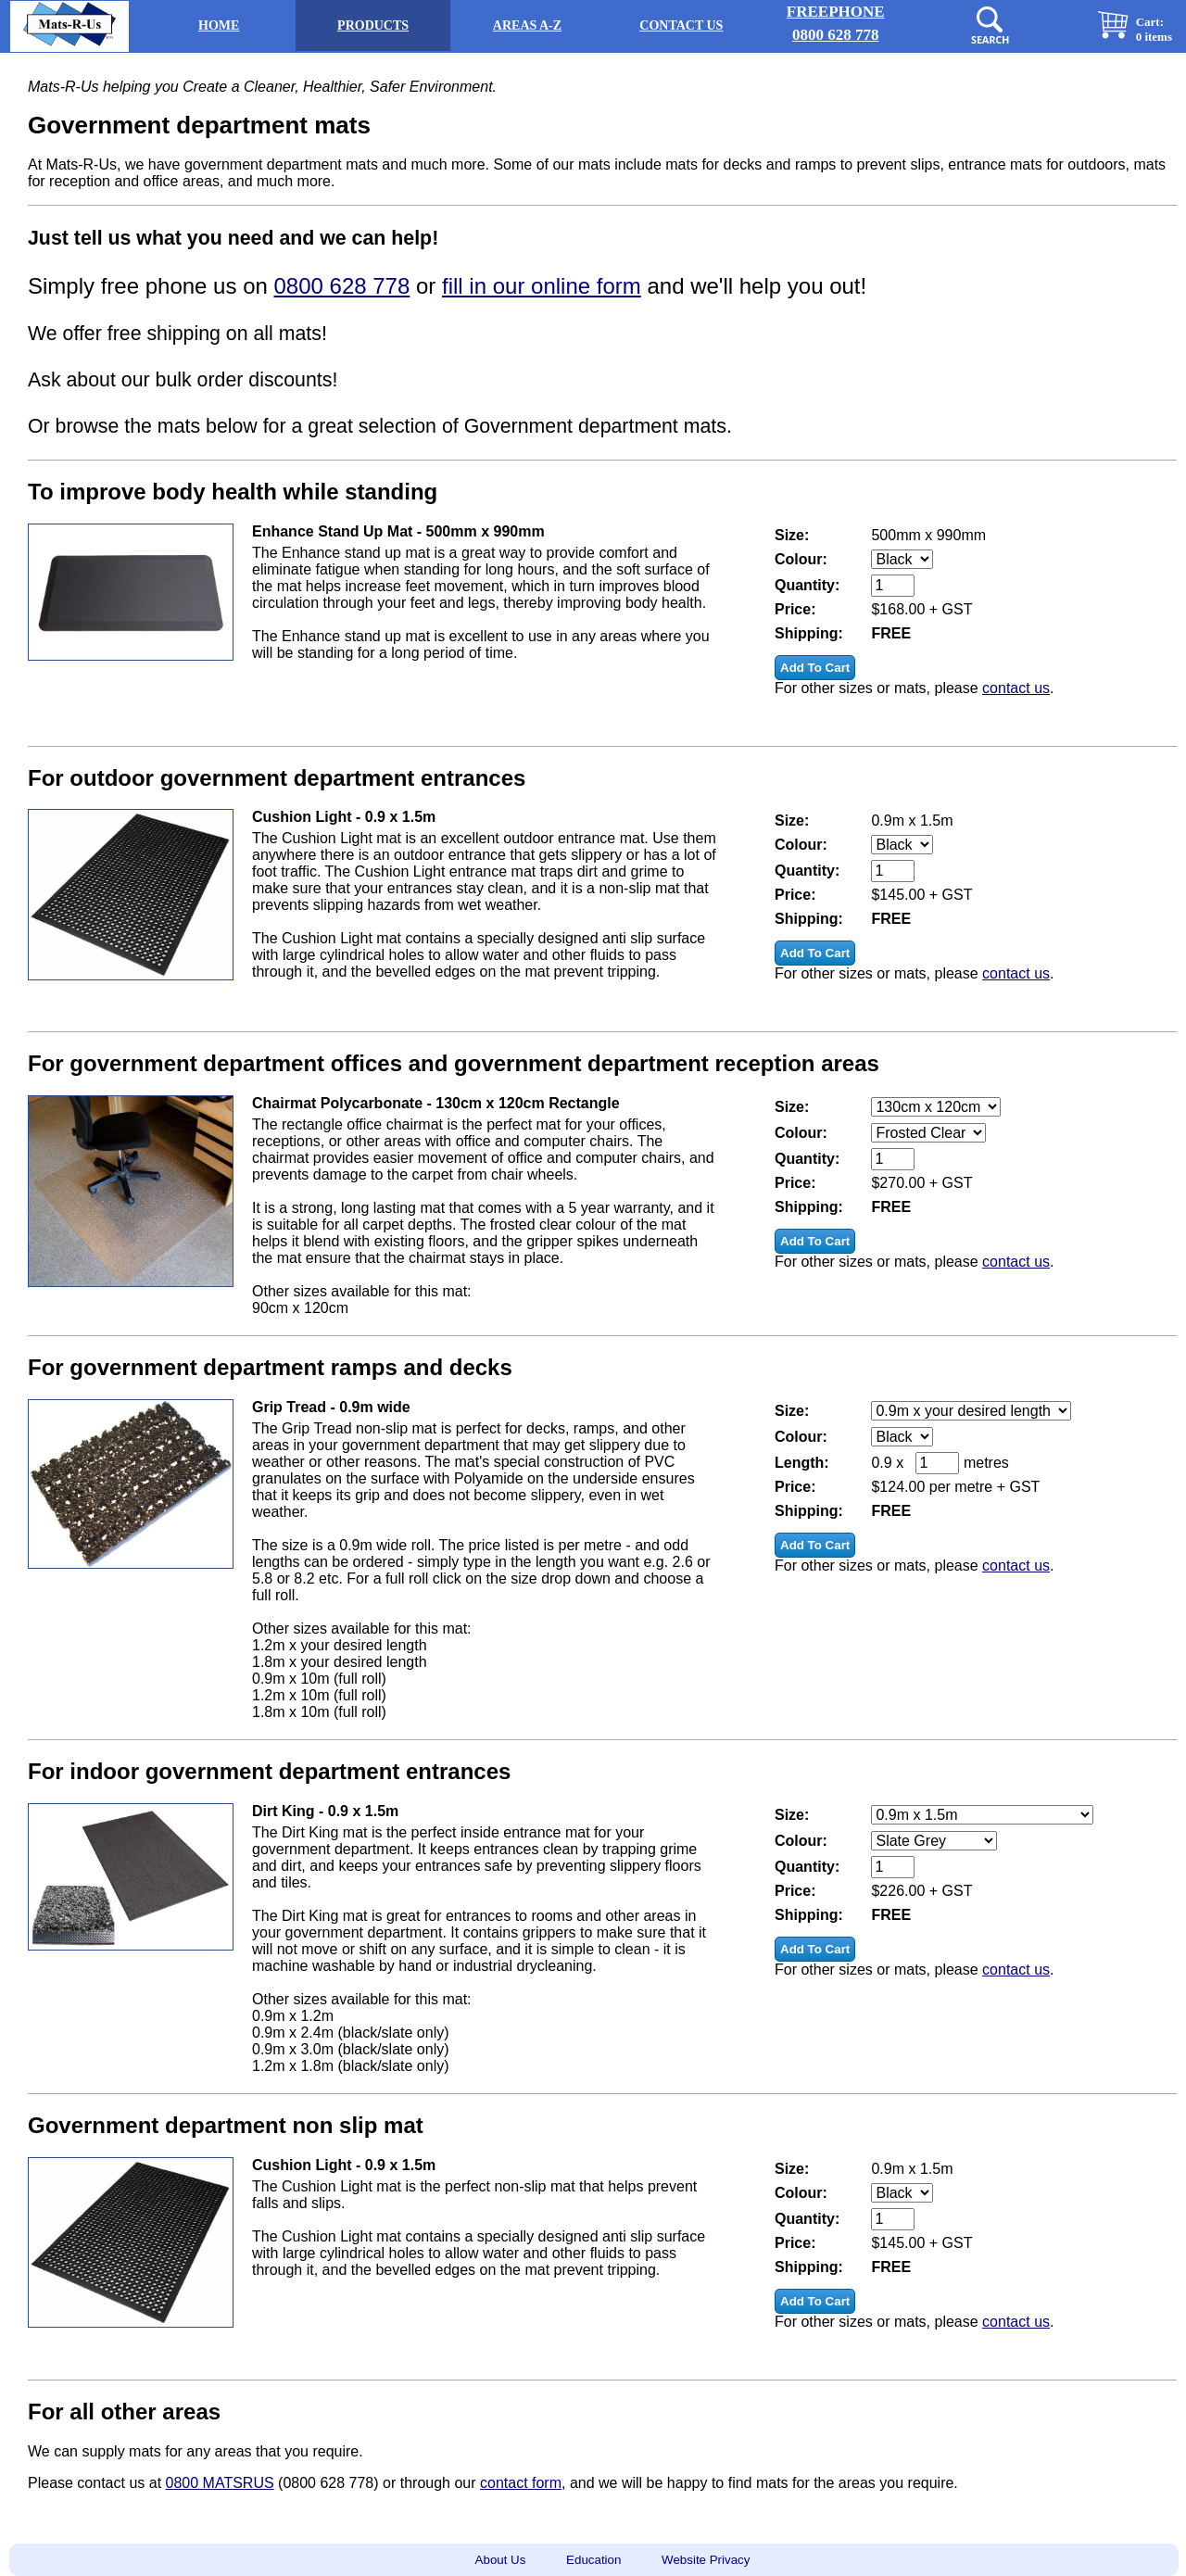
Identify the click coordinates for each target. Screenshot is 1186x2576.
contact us (1016, 688)
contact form (520, 2483)
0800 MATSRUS (220, 2483)
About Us (500, 2560)
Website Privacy (706, 2560)
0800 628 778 (342, 285)
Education (593, 2560)
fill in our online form (541, 285)
